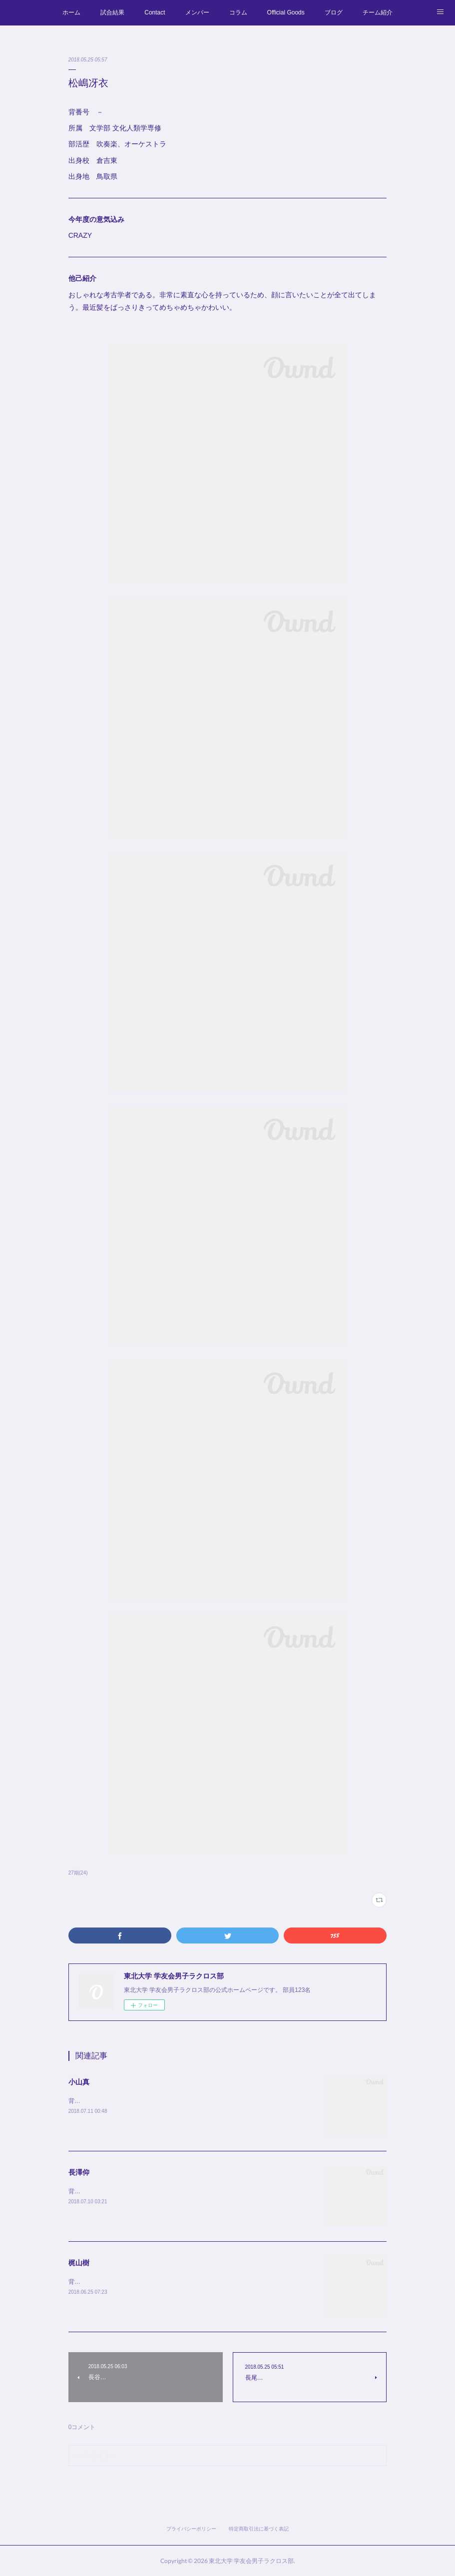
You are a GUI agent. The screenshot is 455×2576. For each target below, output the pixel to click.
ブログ (334, 12)
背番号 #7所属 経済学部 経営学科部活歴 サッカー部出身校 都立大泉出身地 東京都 (190, 2191)
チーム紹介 (378, 12)
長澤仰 (78, 2172)
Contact (154, 12)
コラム (238, 12)
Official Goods (286, 12)
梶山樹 (78, 2263)
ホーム (71, 12)
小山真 (78, 2082)
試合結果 (112, 12)
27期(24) (78, 1873)
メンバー (197, 12)
